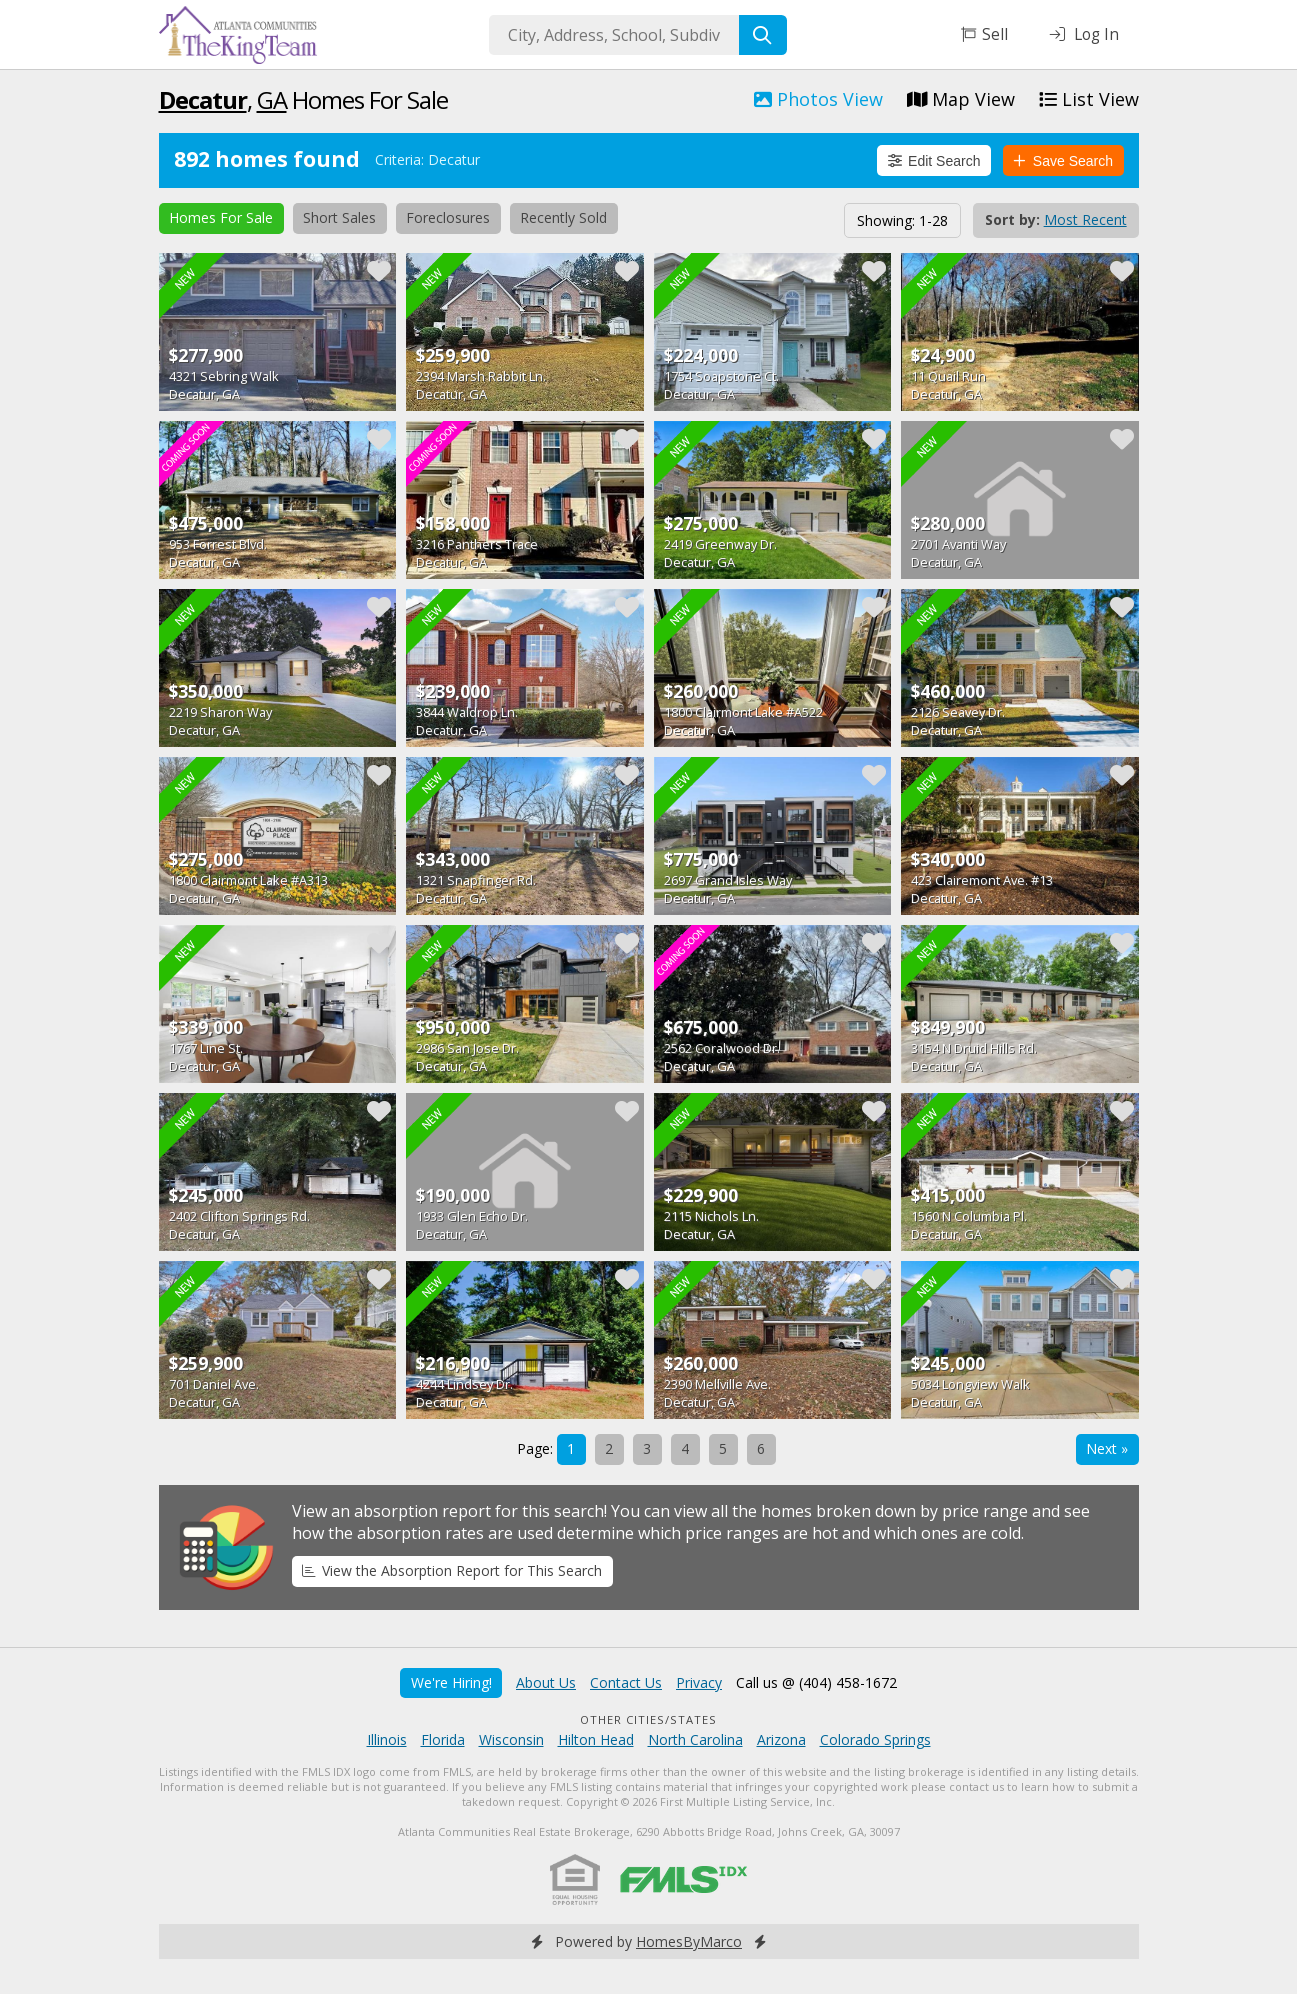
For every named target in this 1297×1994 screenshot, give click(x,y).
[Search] (763, 35)
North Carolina (695, 1739)
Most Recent (1085, 219)
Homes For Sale (221, 217)
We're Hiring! (451, 1682)
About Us (546, 1682)
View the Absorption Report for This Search (452, 1570)
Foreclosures (448, 217)
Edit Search (934, 161)
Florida (443, 1739)
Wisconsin (511, 1739)
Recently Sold (563, 217)
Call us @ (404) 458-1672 (816, 1682)
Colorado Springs (875, 1739)
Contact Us (626, 1682)
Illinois (387, 1739)
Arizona (781, 1739)
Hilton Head (596, 1739)
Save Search (1063, 161)
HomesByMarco (689, 1941)
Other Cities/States (648, 1719)
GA (272, 99)
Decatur (203, 99)
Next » (1107, 1448)
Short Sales (339, 217)
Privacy (699, 1682)
